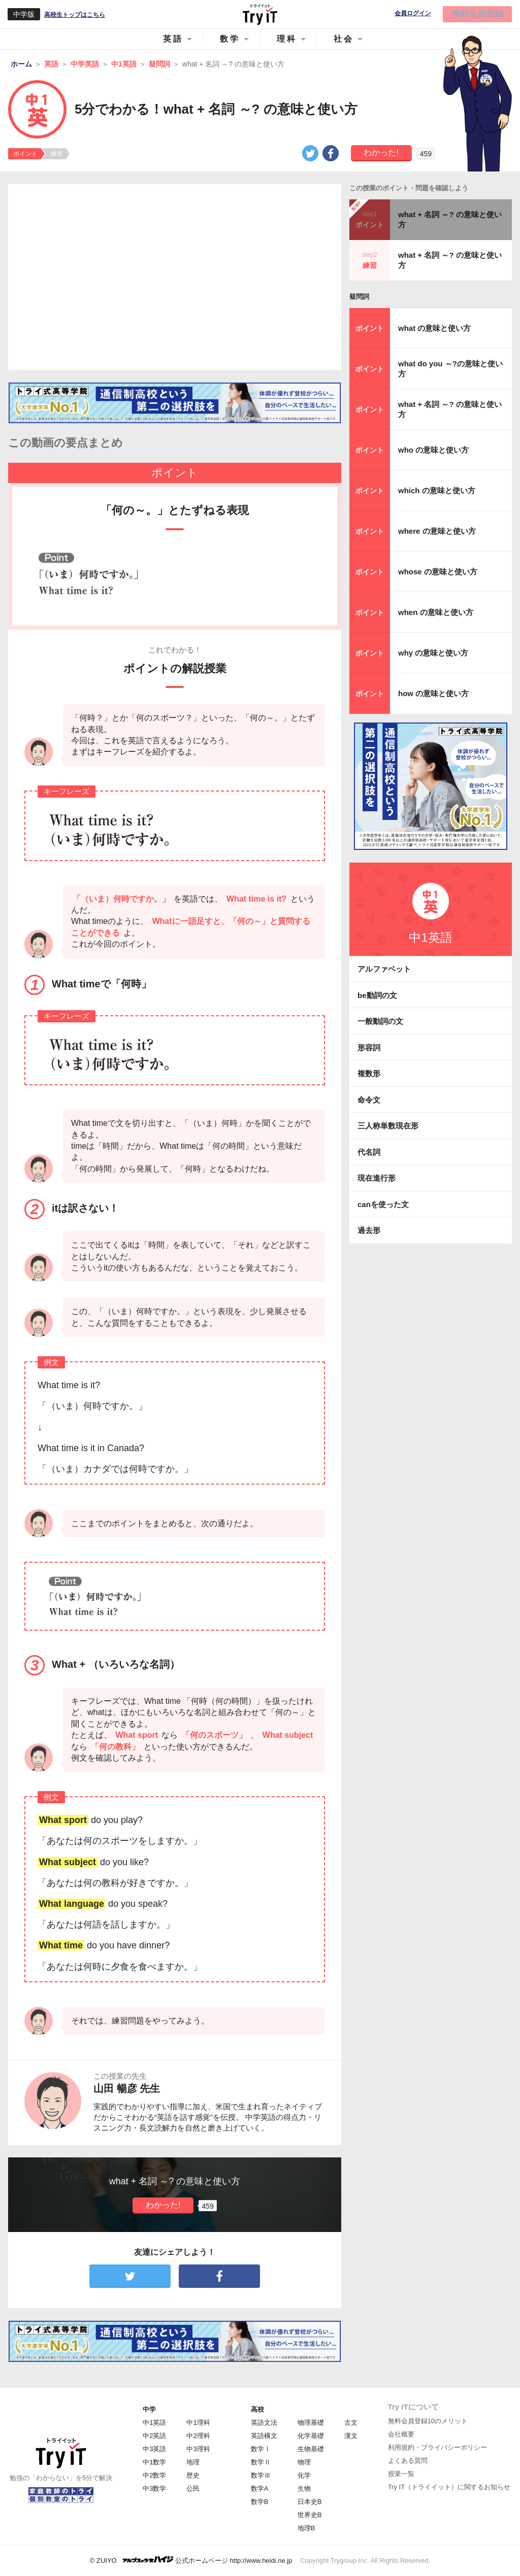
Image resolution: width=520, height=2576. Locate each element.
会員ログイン (413, 13)
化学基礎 (311, 2436)
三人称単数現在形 (388, 1125)
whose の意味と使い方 (437, 571)
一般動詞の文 (380, 1021)
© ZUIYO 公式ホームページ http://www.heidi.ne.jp (191, 2560)
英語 (173, 39)
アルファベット (384, 969)
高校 (257, 2409)
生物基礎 (311, 2449)
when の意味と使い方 (435, 612)
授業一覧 (401, 2474)
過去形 (369, 1230)
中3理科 (198, 2449)
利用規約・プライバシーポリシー (437, 2447)
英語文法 (264, 2422)
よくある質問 (408, 2460)
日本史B (310, 2501)
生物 (304, 2488)
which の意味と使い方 (436, 490)
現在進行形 (377, 1178)
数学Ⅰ (261, 2449)
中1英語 (154, 2422)
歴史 (193, 2475)
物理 (304, 2462)
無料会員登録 (477, 14)
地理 (193, 2462)
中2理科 (198, 2436)
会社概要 (401, 2434)
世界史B (310, 2515)
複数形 (369, 1073)
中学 (149, 2409)
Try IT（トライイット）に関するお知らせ (449, 2487)
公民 (193, 2488)
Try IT (260, 14)
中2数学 (154, 2475)
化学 (304, 2475)
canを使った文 (383, 1204)
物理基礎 (311, 2422)
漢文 (351, 2436)
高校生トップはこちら (74, 15)
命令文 (369, 1099)
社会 (344, 39)
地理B (306, 2528)
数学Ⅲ (261, 2475)
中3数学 (154, 2488)
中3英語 (154, 2449)
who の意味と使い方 (433, 449)
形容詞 (369, 1047)
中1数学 (154, 2462)
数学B (260, 2501)
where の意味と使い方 (437, 531)
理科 (287, 39)
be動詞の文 (377, 995)
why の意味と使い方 (433, 652)
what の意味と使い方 (434, 328)
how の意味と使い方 (433, 693)
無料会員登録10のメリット (428, 2421)
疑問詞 (359, 296)
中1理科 (198, 2422)
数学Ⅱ (261, 2462)
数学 (230, 39)
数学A (260, 2488)
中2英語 (154, 2436)
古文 (351, 2422)
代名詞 (369, 1152)
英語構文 (264, 2436)
